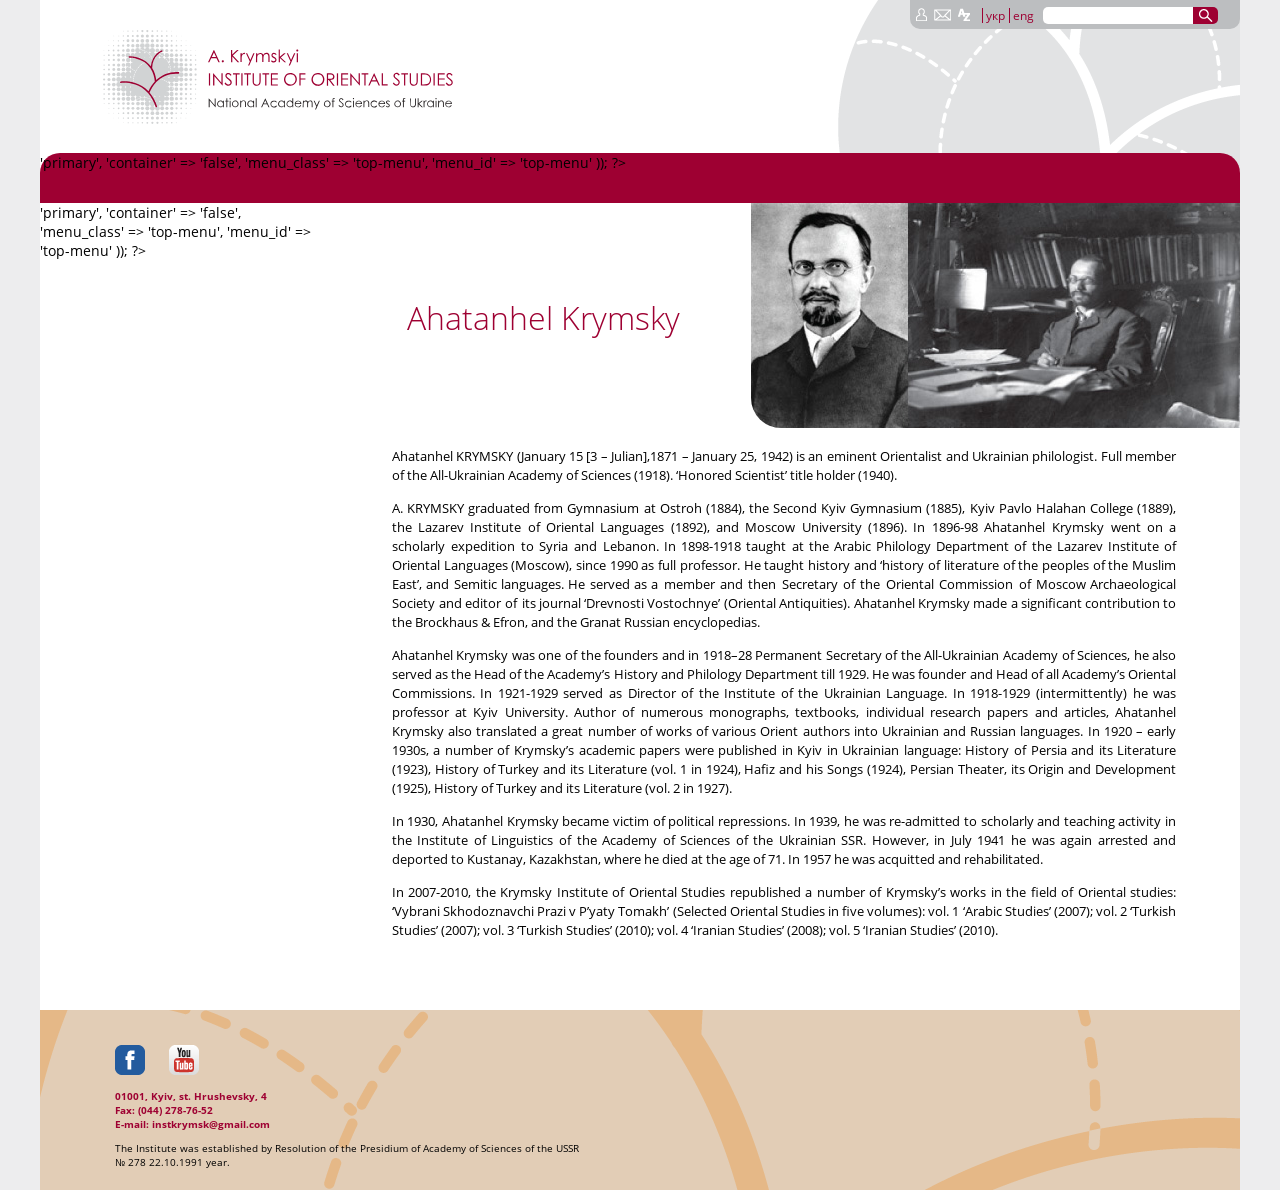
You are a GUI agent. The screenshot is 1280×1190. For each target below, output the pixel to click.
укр (995, 15)
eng (1023, 15)
